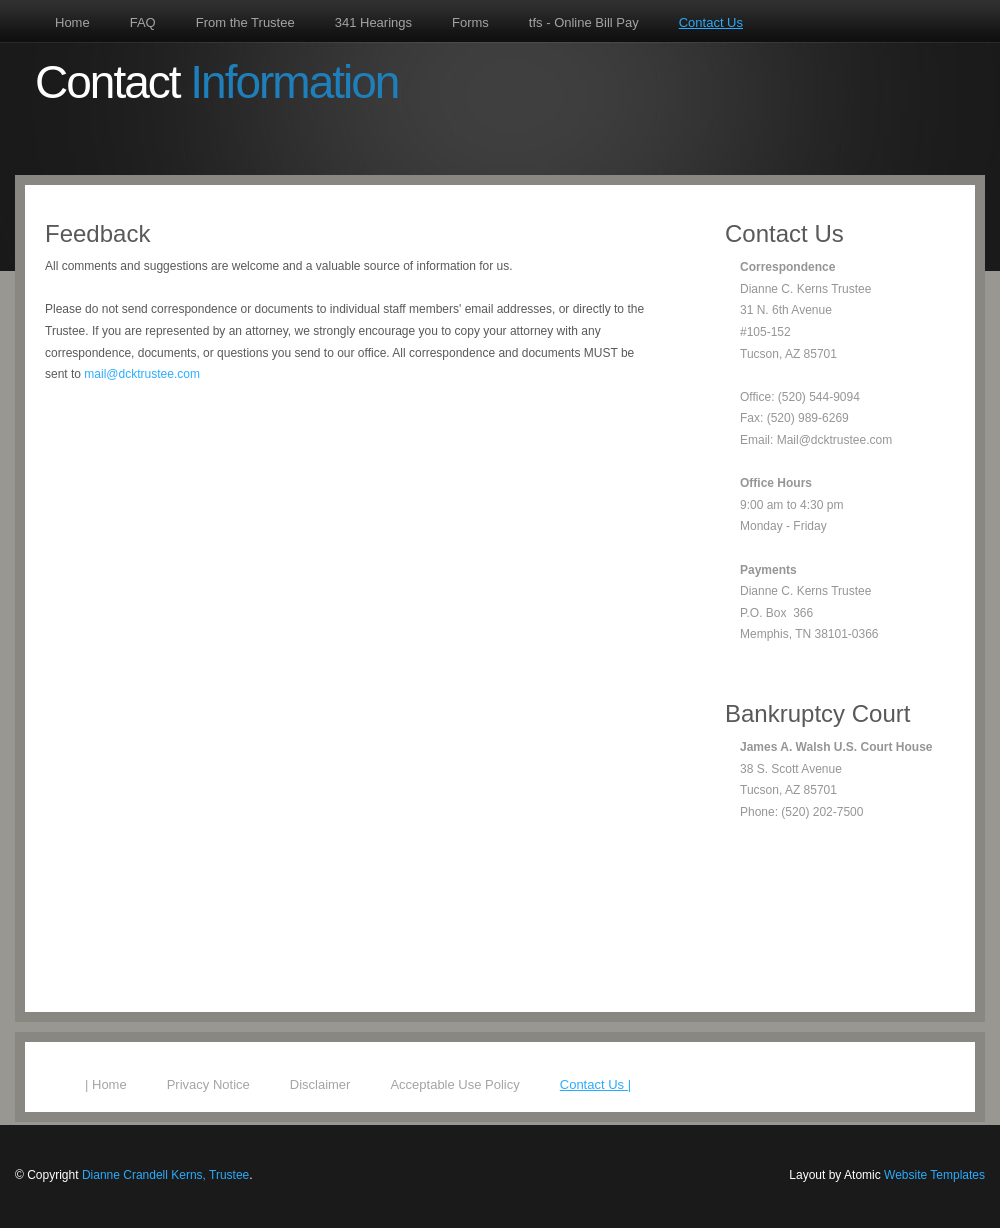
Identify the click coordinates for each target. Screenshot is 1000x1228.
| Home (106, 1084)
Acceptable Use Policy (454, 1084)
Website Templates (934, 1175)
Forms (470, 22)
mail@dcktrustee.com (142, 374)
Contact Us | (595, 1084)
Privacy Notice (208, 1084)
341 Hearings (373, 22)
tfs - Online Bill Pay (584, 22)
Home (72, 22)
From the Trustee (245, 22)
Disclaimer (320, 1084)
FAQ (143, 22)
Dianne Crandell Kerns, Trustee (165, 1175)
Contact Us (711, 22)
